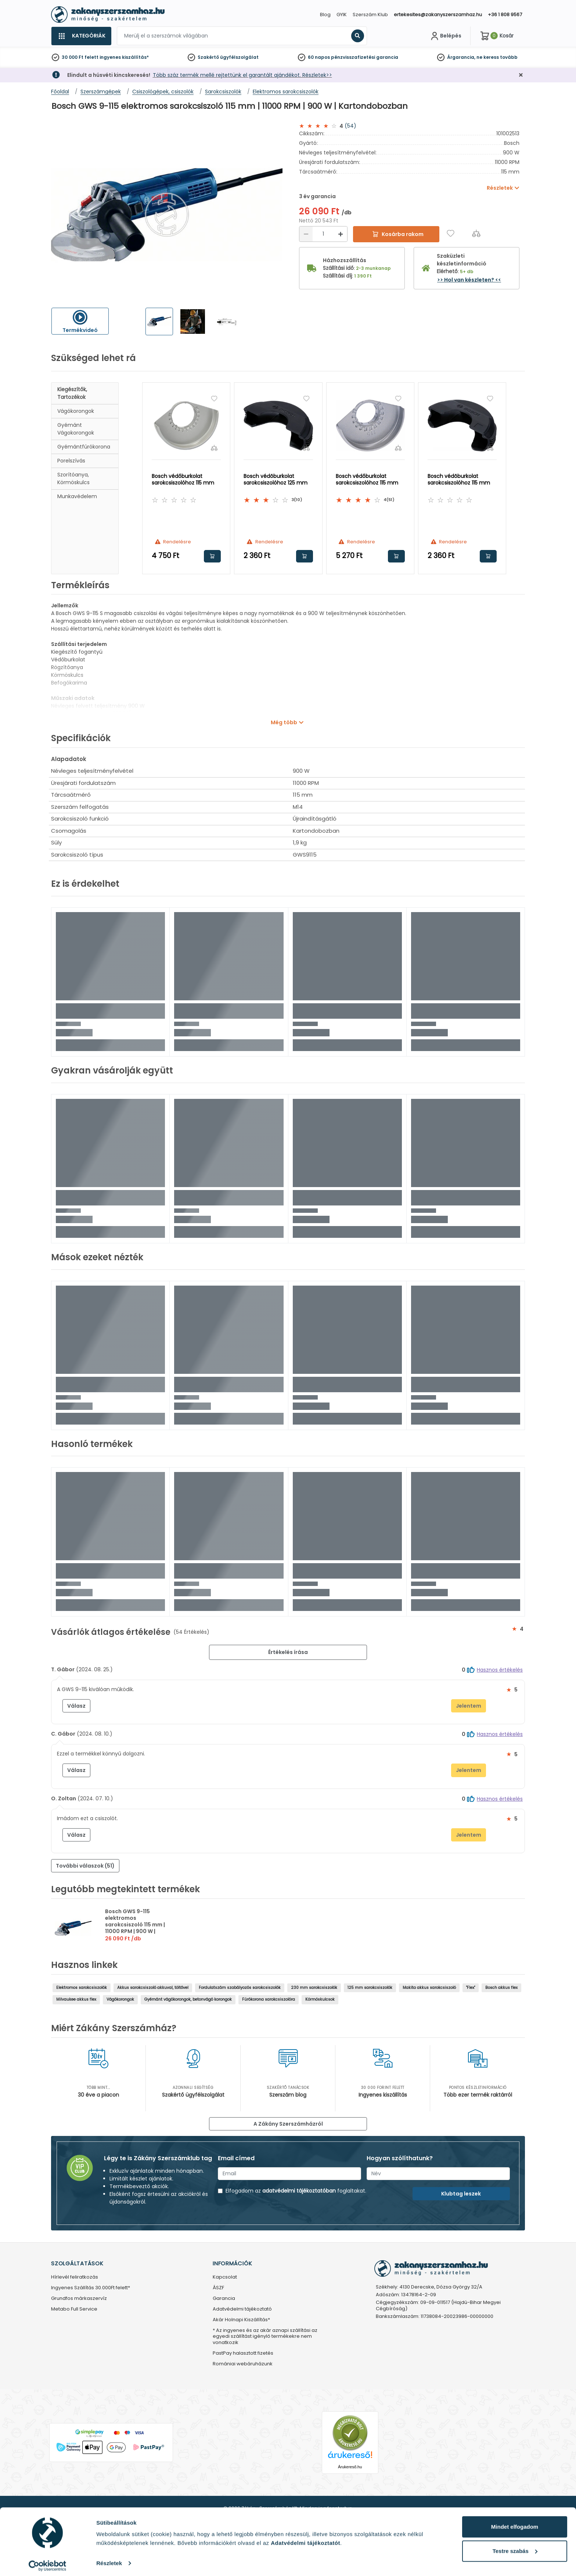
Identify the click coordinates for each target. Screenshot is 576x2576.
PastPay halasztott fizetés (243, 2353)
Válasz (76, 1705)
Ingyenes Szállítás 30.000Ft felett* (90, 2288)
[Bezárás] (521, 75)
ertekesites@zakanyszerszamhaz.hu (438, 14)
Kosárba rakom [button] (212, 556)
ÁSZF (218, 2288)
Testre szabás (515, 2547)
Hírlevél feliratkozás (74, 2277)
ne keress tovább (497, 57)
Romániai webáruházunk (243, 2364)
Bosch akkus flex (501, 1987)
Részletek (109, 2559)
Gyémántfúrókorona (83, 446)
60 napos (319, 57)
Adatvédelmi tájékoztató (242, 2309)
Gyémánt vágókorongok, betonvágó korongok (188, 1999)
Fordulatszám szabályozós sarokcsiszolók (240, 1987)
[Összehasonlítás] (476, 233)
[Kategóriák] (81, 36)
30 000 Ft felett (80, 57)
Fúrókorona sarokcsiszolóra (268, 1999)
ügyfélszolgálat (239, 57)
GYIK (341, 14)
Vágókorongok (75, 411)
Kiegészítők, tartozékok (72, 393)
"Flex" (470, 1987)
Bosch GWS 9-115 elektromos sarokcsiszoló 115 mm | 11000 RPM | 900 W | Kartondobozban (135, 1924)
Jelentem (468, 1705)
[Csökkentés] (306, 234)
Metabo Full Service (74, 2309)
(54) (350, 125)
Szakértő (208, 57)
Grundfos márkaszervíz (79, 2298)
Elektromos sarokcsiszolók (81, 1987)
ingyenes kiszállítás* (124, 57)
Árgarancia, (461, 57)
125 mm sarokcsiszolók (370, 1987)
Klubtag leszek (461, 2193)
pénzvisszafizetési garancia (364, 57)
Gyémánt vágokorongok (75, 428)
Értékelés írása (288, 1652)
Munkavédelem (77, 496)
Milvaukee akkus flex (76, 1999)
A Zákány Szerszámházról (288, 2123)
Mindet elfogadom (514, 2522)
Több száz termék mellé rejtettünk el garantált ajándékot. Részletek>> (242, 75)
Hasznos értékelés (500, 1669)
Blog (325, 14)
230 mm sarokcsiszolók (314, 1987)
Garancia (224, 2298)
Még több (284, 722)
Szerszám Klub (370, 14)
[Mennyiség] (323, 234)
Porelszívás (71, 460)
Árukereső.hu (350, 2467)
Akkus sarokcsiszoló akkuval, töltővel (152, 1987)
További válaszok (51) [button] (85, 1865)
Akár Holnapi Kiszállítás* (241, 2320)
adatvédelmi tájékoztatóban (299, 2190)
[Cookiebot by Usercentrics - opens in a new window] (47, 2561)
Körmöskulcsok (320, 1999)
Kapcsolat (225, 2277)
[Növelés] (340, 234)
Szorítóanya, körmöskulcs (73, 478)
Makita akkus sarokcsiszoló (429, 1987)
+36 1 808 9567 (505, 14)
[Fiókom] (445, 36)
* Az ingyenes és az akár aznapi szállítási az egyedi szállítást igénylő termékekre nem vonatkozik (265, 2336)
